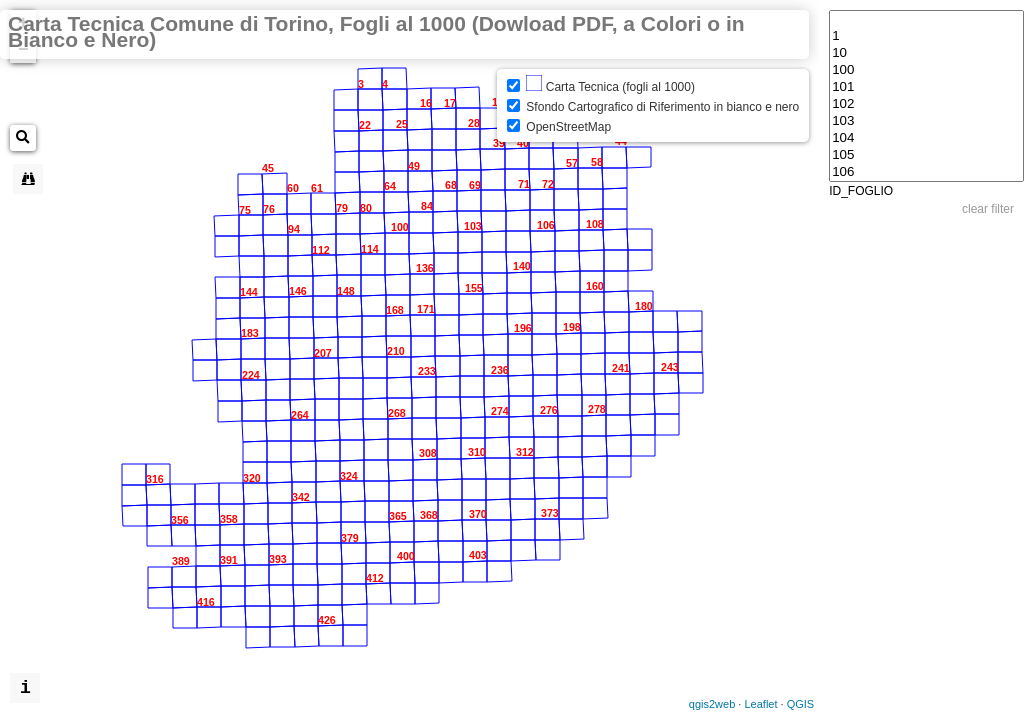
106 (926, 172)
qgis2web (712, 704)
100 (926, 70)
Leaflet (760, 704)
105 (926, 155)
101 (926, 87)
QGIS (801, 704)
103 (926, 121)
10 (926, 53)
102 (926, 104)
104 (926, 138)
